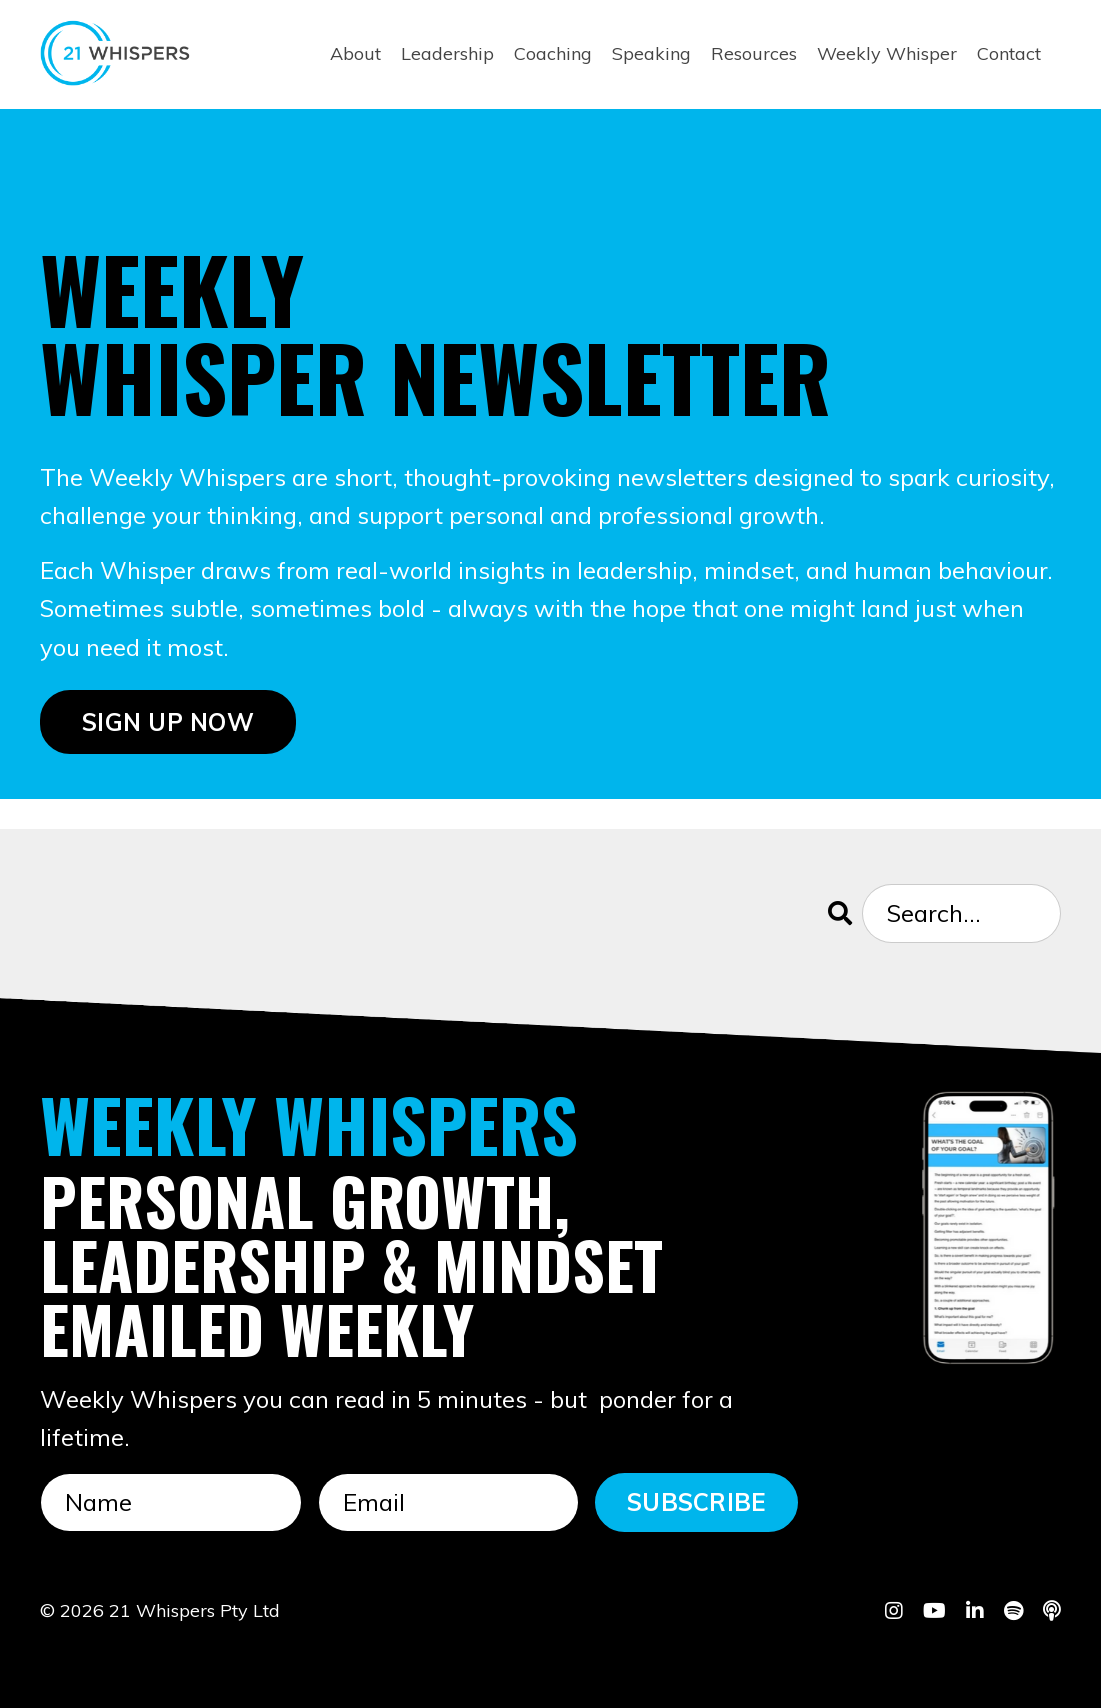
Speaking (651, 53)
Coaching (553, 53)
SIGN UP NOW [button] (168, 722)
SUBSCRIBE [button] (696, 1502)
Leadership (447, 53)
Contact (1009, 53)
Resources (754, 53)
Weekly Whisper (887, 53)
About (355, 53)
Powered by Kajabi (999, 1657)
